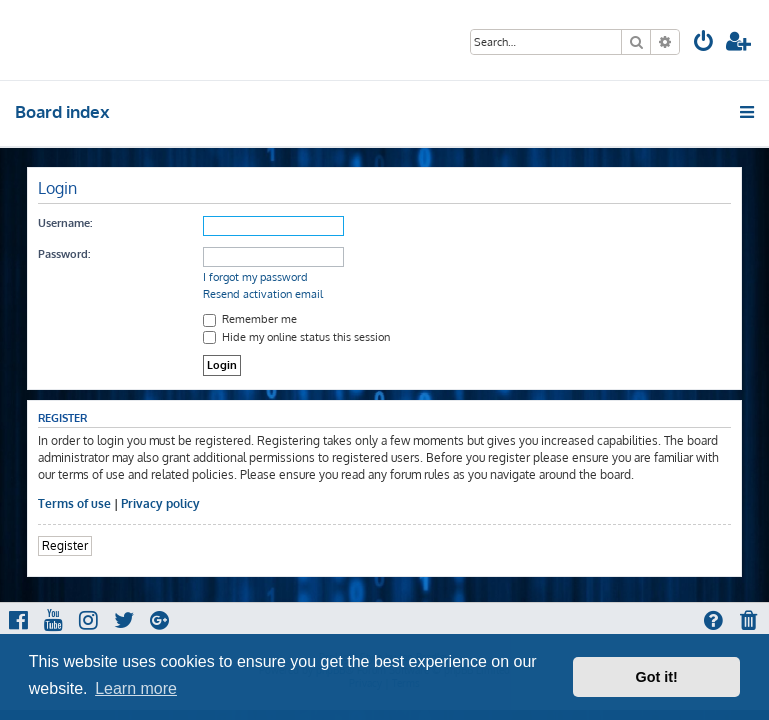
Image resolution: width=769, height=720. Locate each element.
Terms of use (74, 503)
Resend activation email (263, 294)
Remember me (250, 319)
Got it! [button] (657, 677)
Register (65, 545)
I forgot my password (255, 277)
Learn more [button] (136, 688)
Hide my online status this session (296, 337)
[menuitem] (704, 43)
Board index (62, 111)
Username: (65, 223)
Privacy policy (160, 503)
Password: (64, 254)
